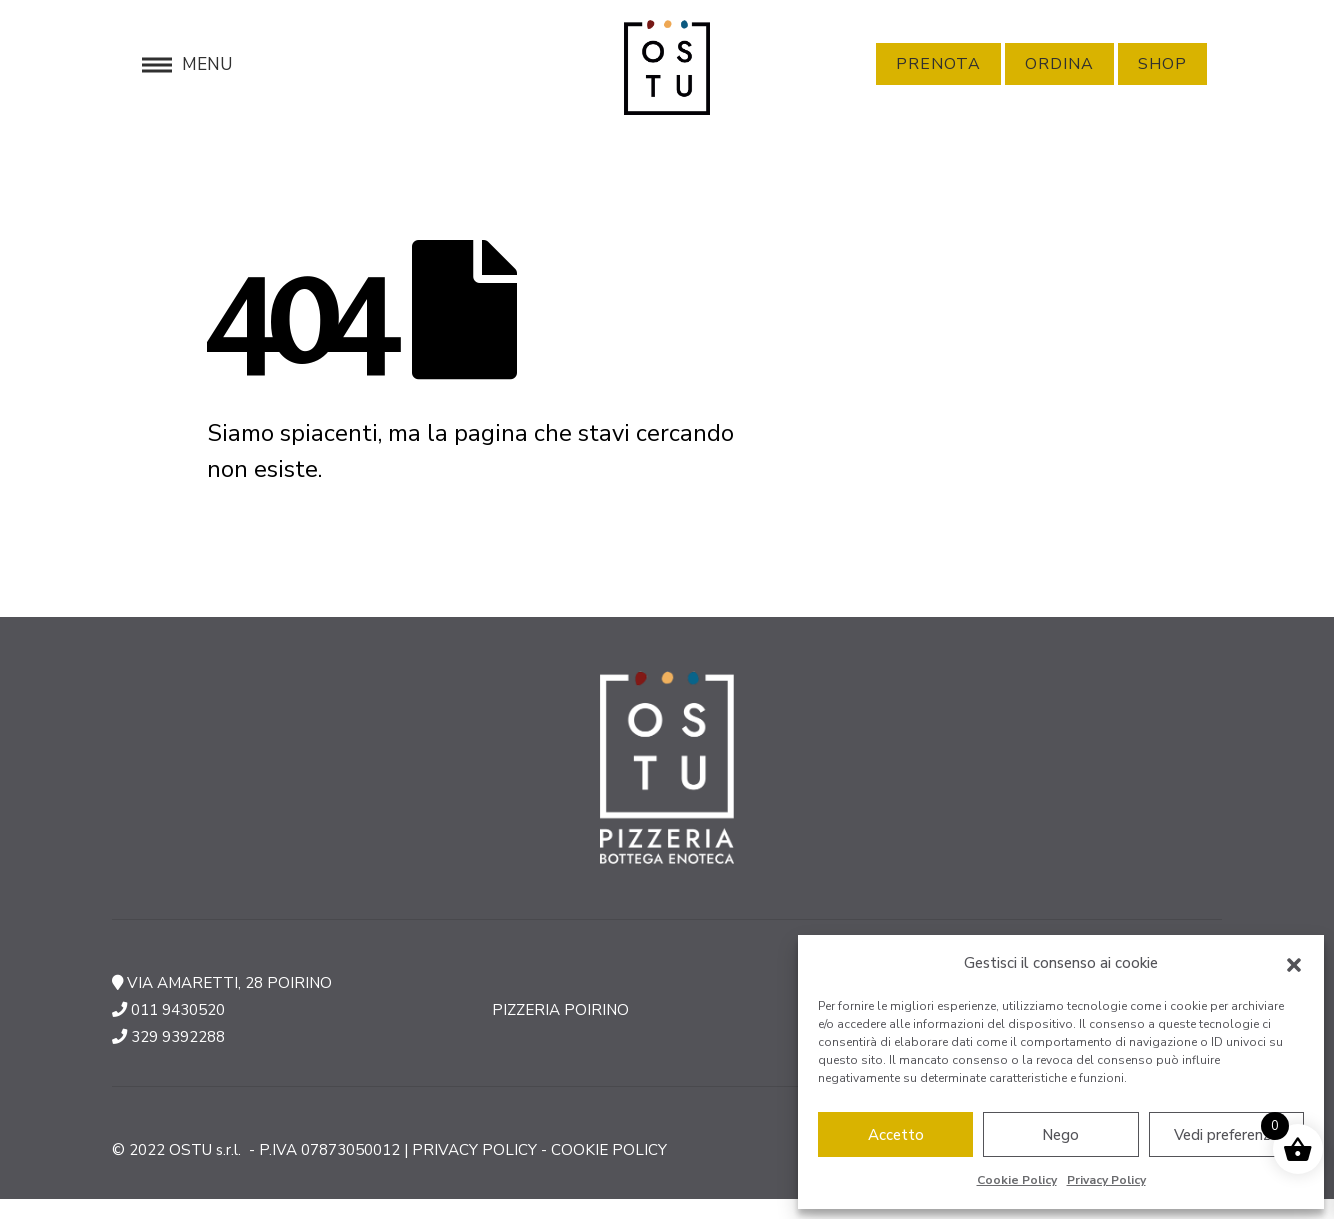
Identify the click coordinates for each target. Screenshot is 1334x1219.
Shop (1162, 64)
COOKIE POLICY (609, 1150)
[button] (1294, 964)
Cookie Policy (1017, 1180)
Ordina (1059, 64)
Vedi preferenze (1226, 1135)
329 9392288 (178, 1037)
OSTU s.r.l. (207, 1150)
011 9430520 (178, 1010)
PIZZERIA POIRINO (560, 1010)
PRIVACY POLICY (474, 1150)
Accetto (896, 1135)
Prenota (938, 64)
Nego (1060, 1135)
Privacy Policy (1106, 1180)
